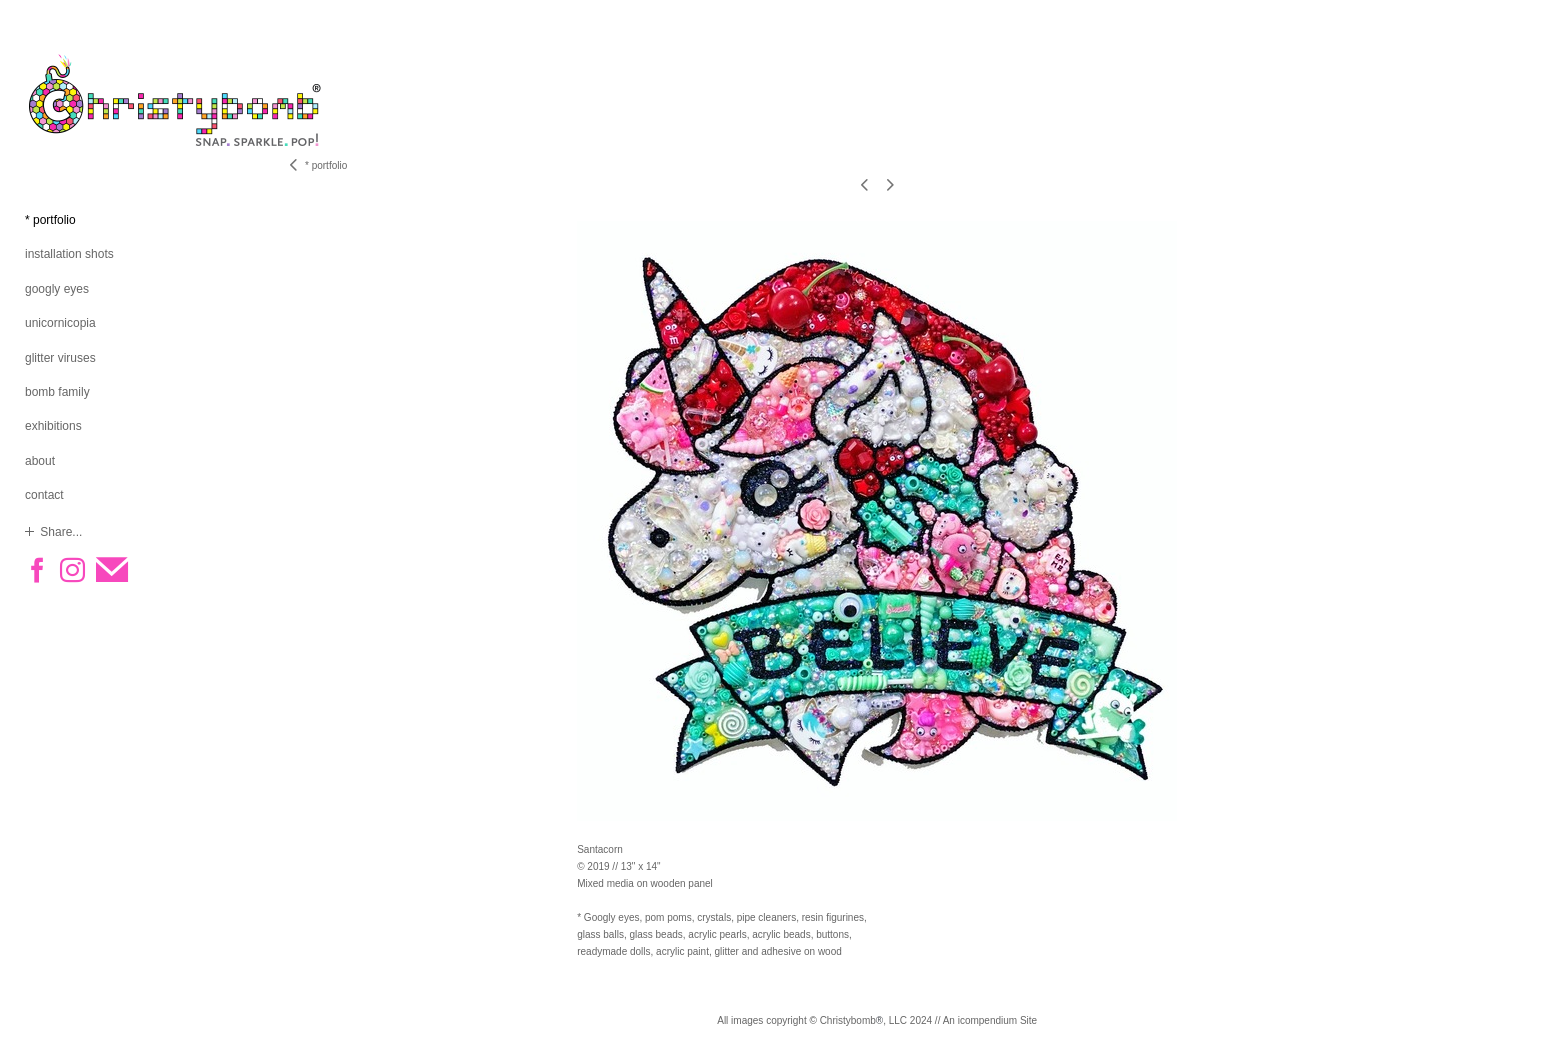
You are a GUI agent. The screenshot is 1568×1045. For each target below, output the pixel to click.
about (40, 461)
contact (44, 495)
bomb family (57, 392)
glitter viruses (60, 358)
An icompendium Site (990, 1020)
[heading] (75, 100)
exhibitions (53, 426)
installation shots (69, 254)
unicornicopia (60, 323)
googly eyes (57, 289)
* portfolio (50, 220)
